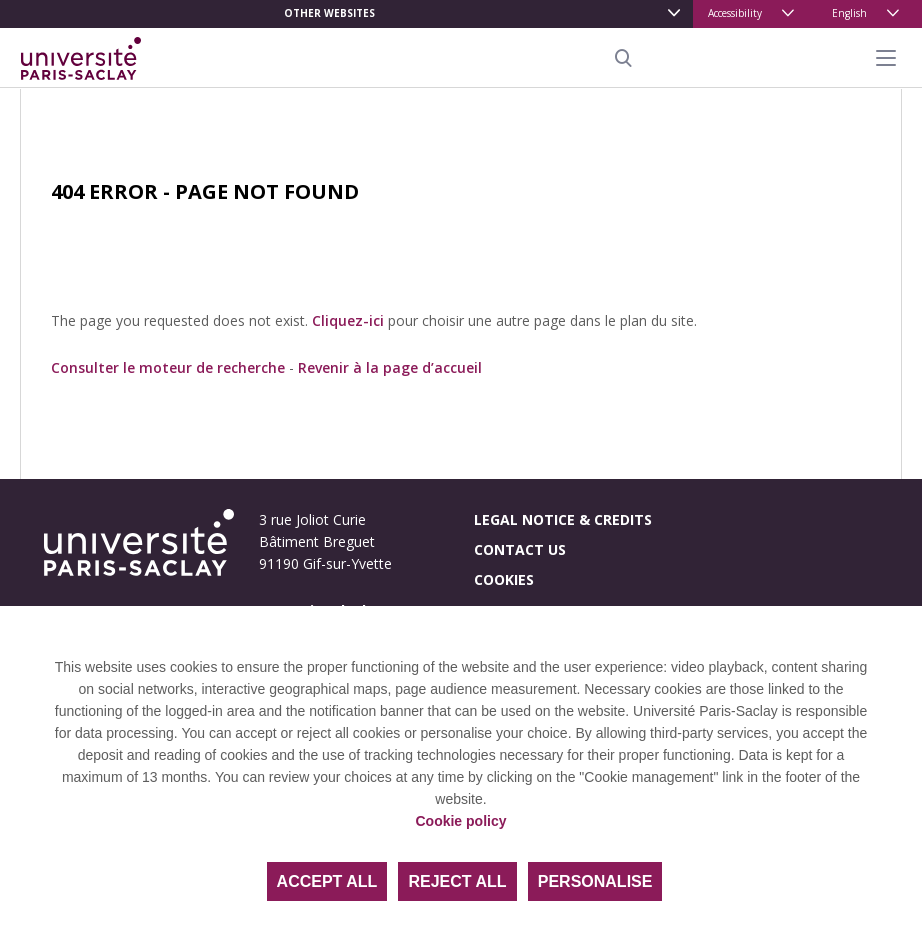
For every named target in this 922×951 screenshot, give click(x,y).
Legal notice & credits (563, 519)
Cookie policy (460, 821)
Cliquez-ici (348, 320)
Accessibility (735, 13)
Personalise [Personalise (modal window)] (595, 881)
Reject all (457, 881)
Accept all (327, 881)
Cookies (504, 579)
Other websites (329, 13)
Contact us (520, 549)
